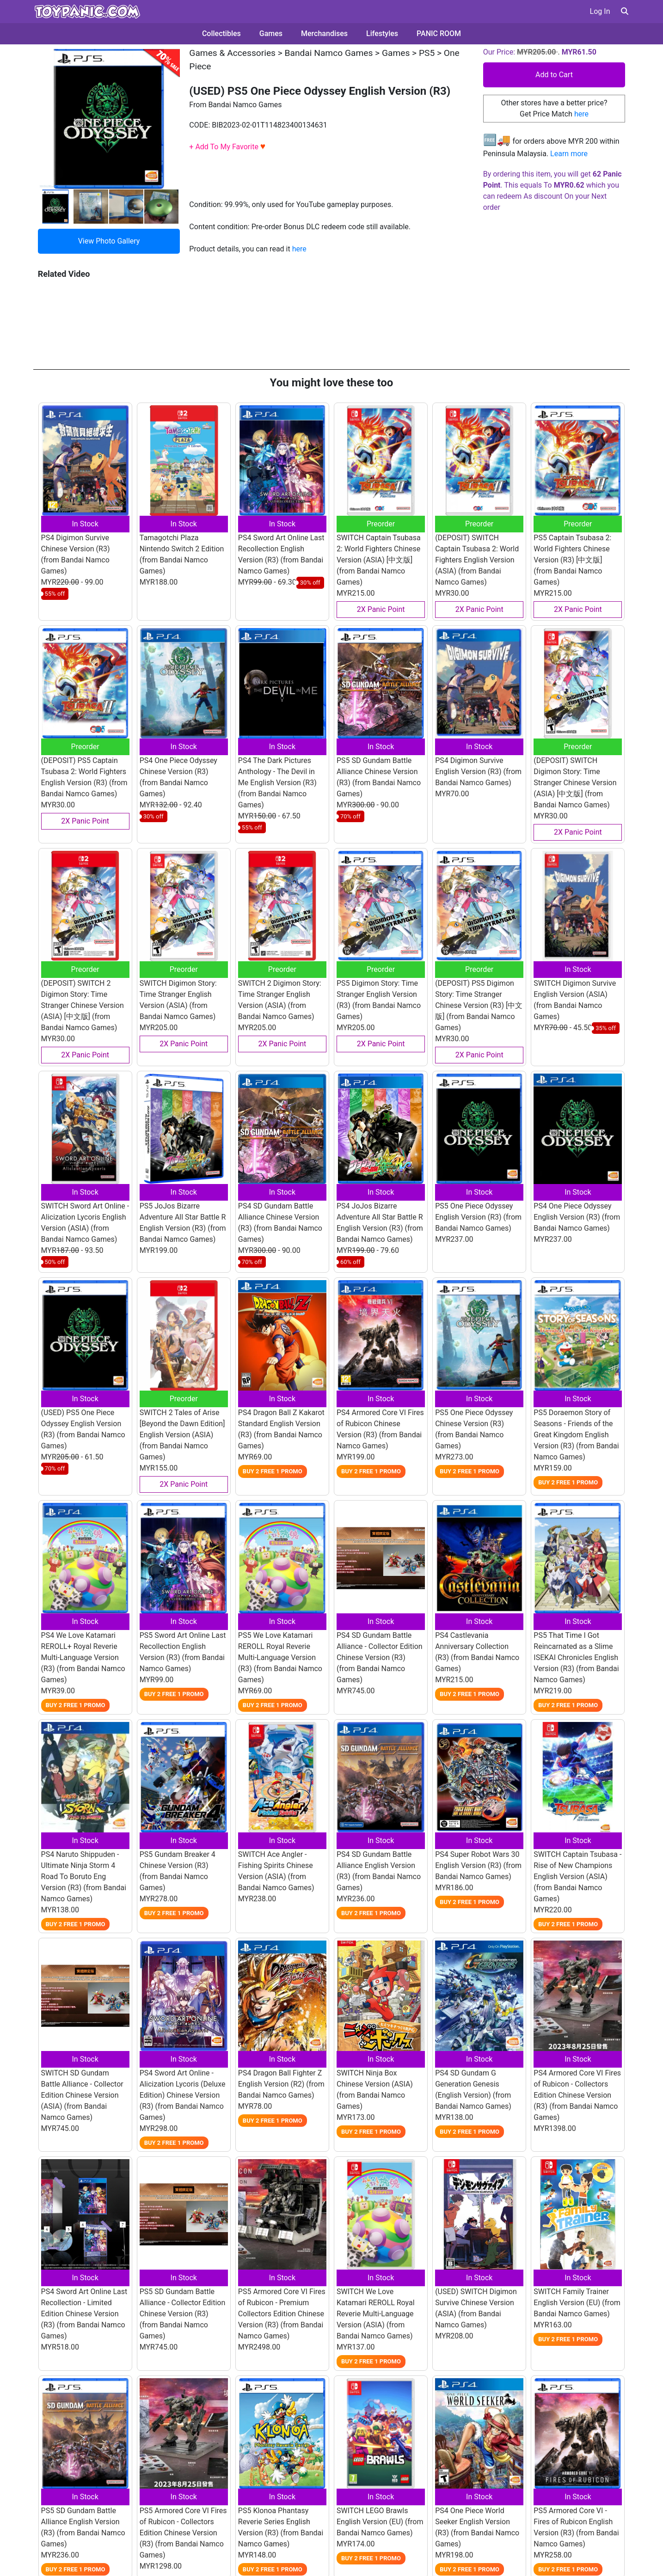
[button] (624, 11)
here (299, 248)
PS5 (427, 53)
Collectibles (221, 33)
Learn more (569, 153)
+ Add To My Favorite (227, 146)
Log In (600, 11)
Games (270, 33)
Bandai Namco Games (329, 53)
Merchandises (324, 33)
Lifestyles (382, 33)
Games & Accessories (232, 53)
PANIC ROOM (439, 33)
